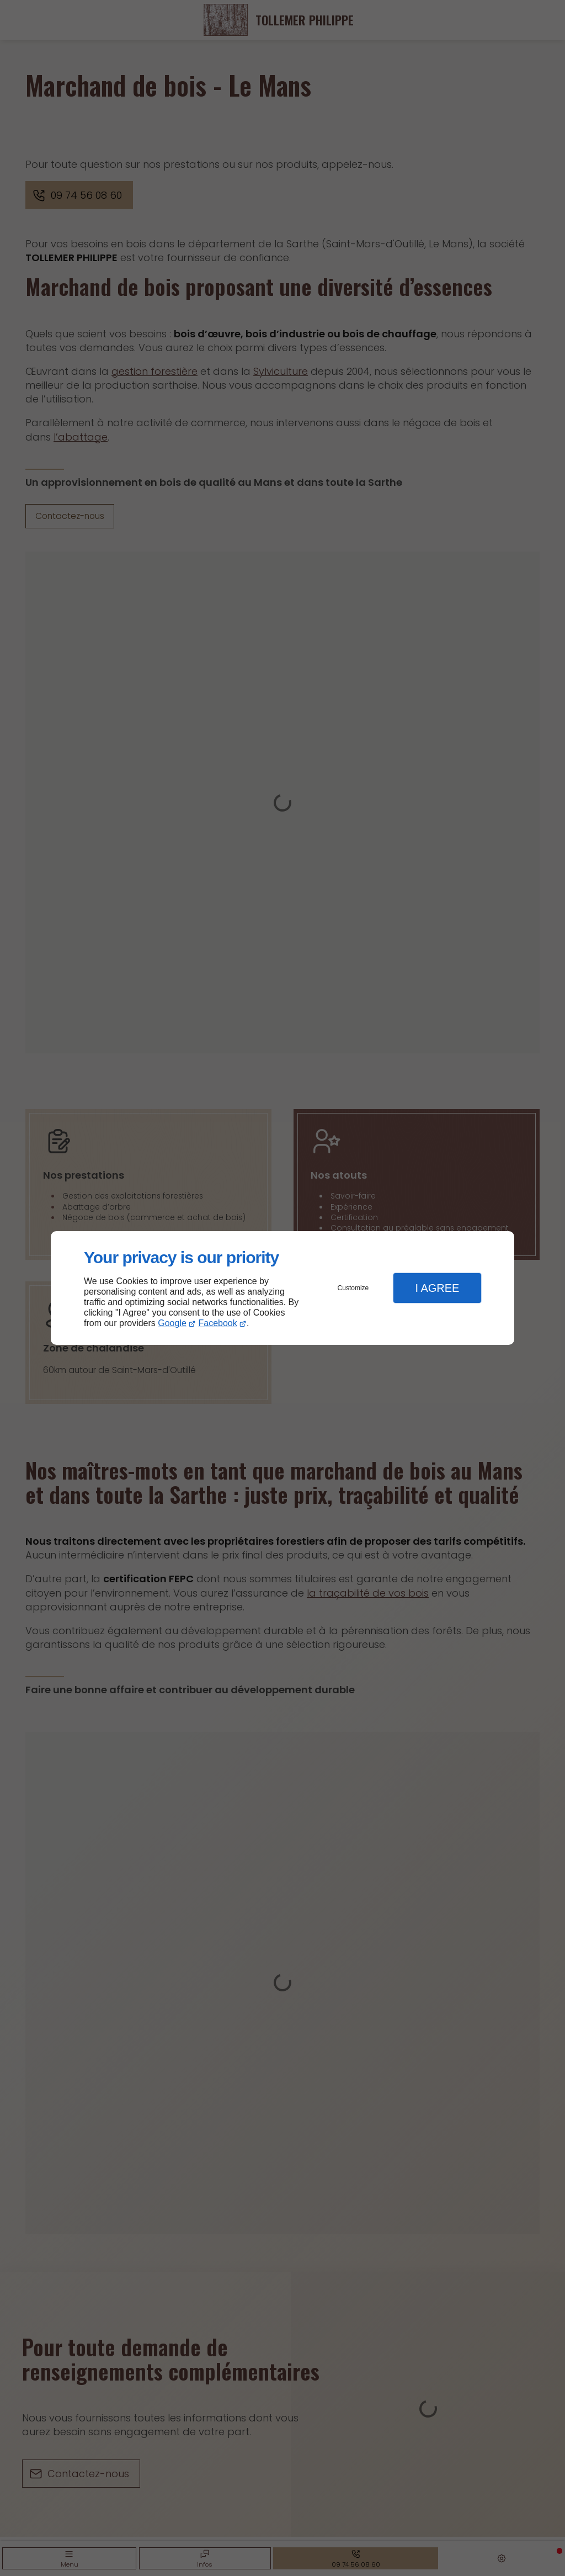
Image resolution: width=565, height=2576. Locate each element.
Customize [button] (353, 1288)
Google (172, 1323)
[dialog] (282, 1288)
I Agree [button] (437, 1288)
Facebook (218, 1323)
